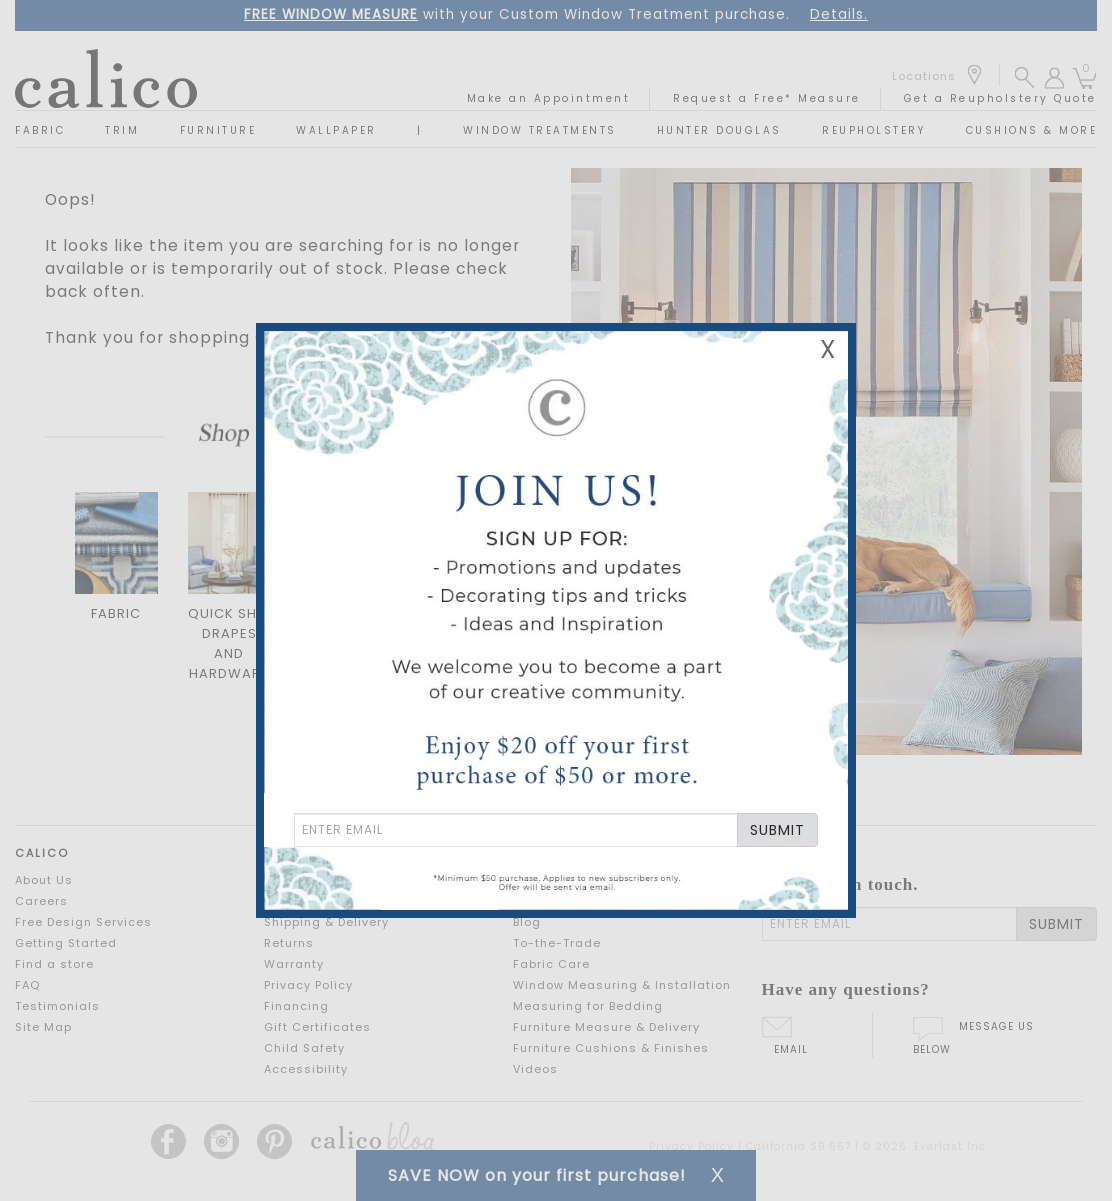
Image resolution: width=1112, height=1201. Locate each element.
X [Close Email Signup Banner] (828, 349)
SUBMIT (777, 830)
